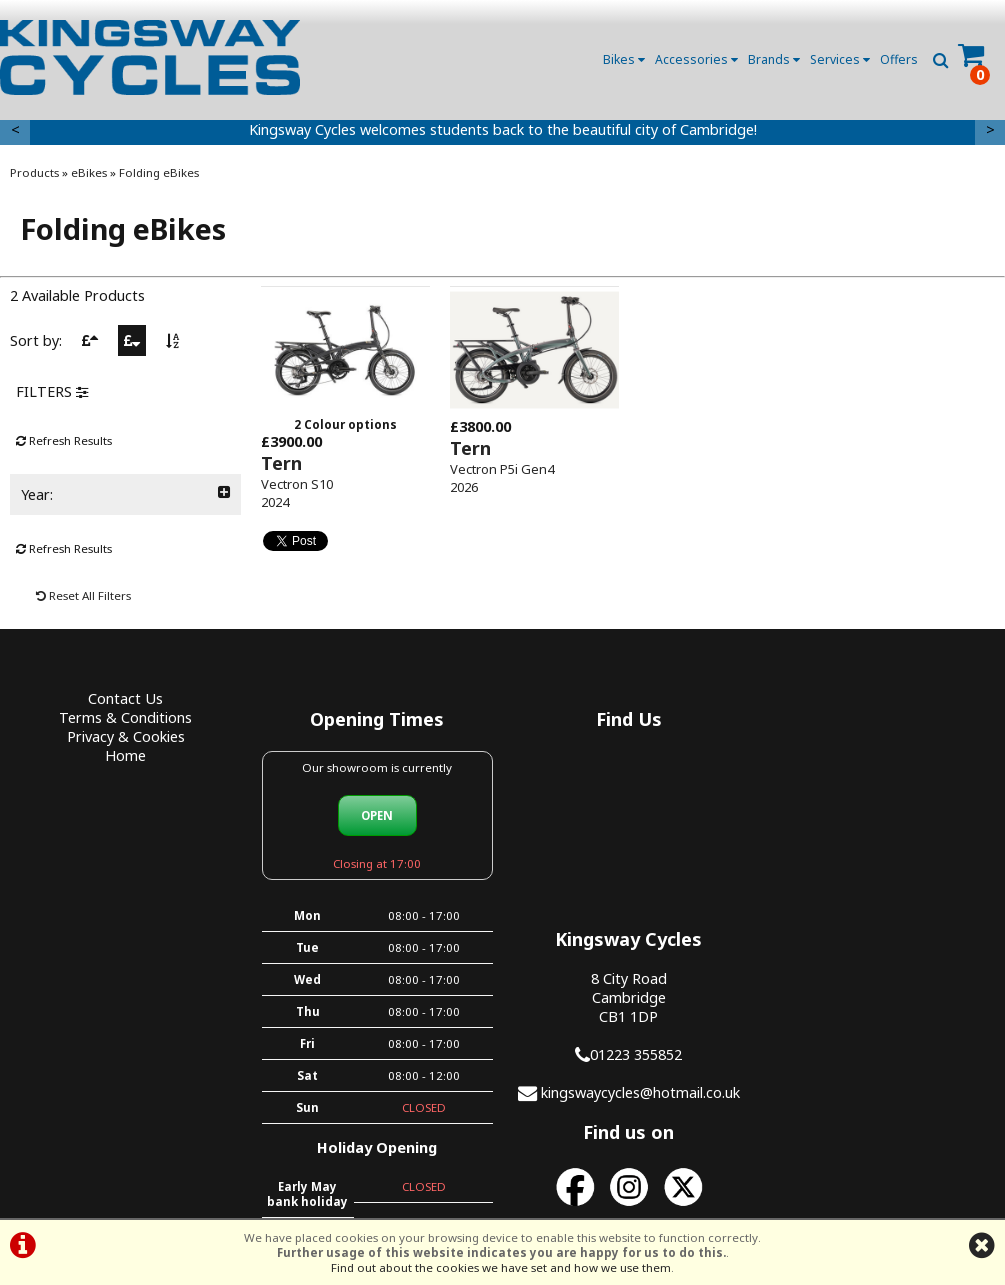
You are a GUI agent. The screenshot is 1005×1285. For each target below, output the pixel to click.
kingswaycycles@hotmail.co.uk (890, 872)
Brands (774, 59)
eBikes (89, 172)
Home (125, 755)
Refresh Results (64, 440)
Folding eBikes (159, 172)
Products (34, 172)
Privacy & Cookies (126, 736)
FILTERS (52, 391)
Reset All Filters (83, 595)
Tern (281, 463)
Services (840, 59)
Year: (125, 494)
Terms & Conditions (125, 717)
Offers (899, 59)
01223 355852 (887, 834)
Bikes (624, 59)
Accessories (696, 59)
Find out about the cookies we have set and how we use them (501, 1267)
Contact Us (125, 698)
